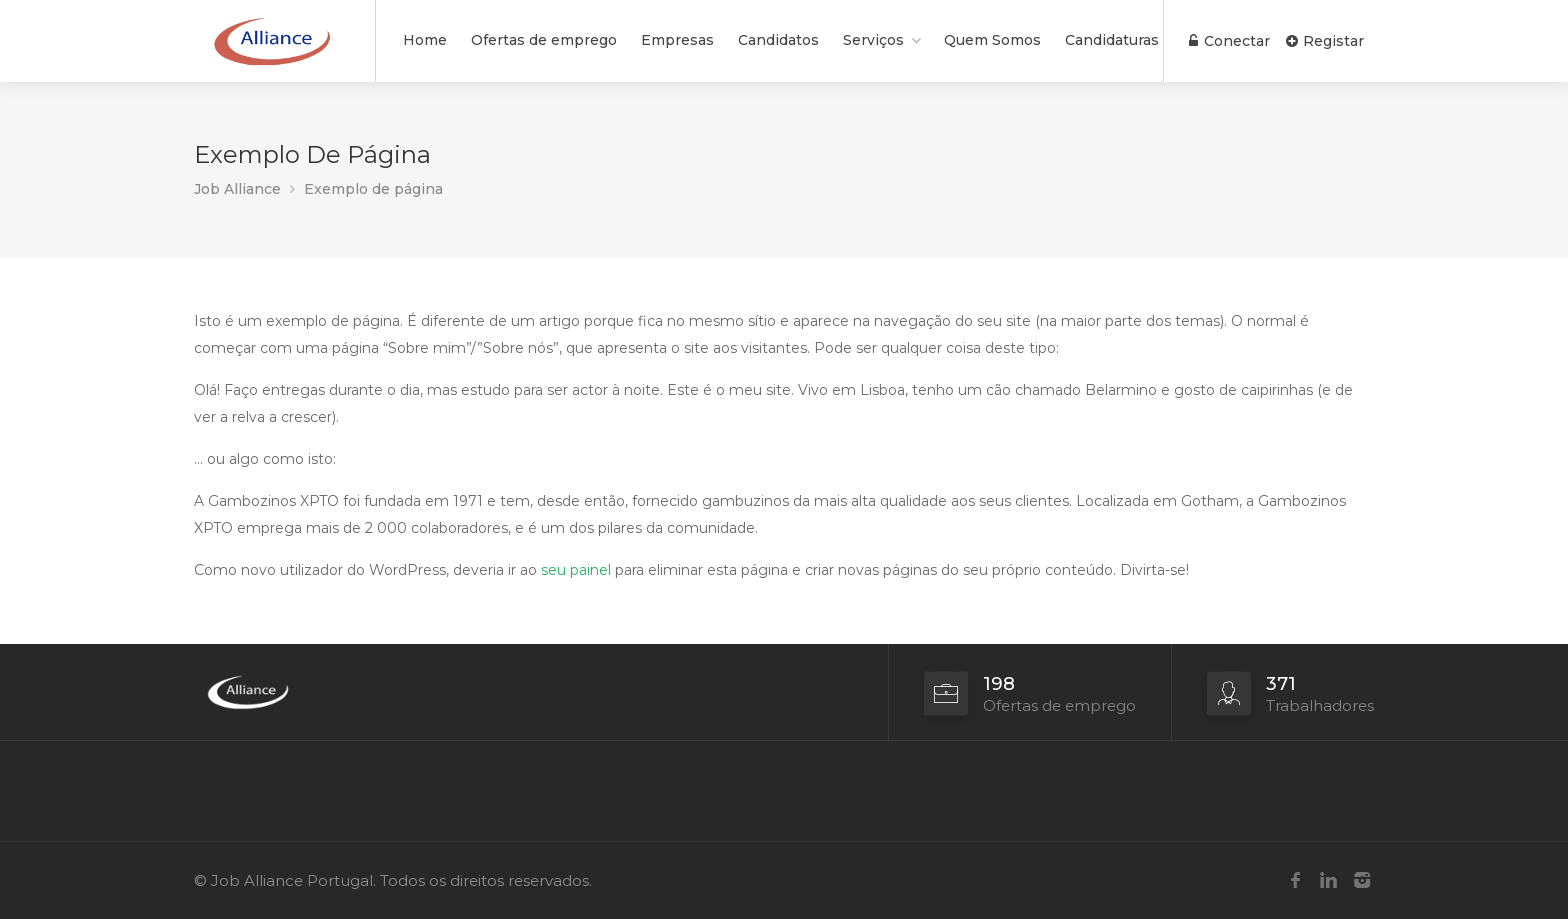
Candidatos (778, 40)
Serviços (873, 40)
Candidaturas (1112, 40)
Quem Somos (992, 40)
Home (425, 40)
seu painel (576, 570)
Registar (1325, 41)
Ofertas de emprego (544, 40)
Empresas (677, 40)
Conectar (1229, 41)
